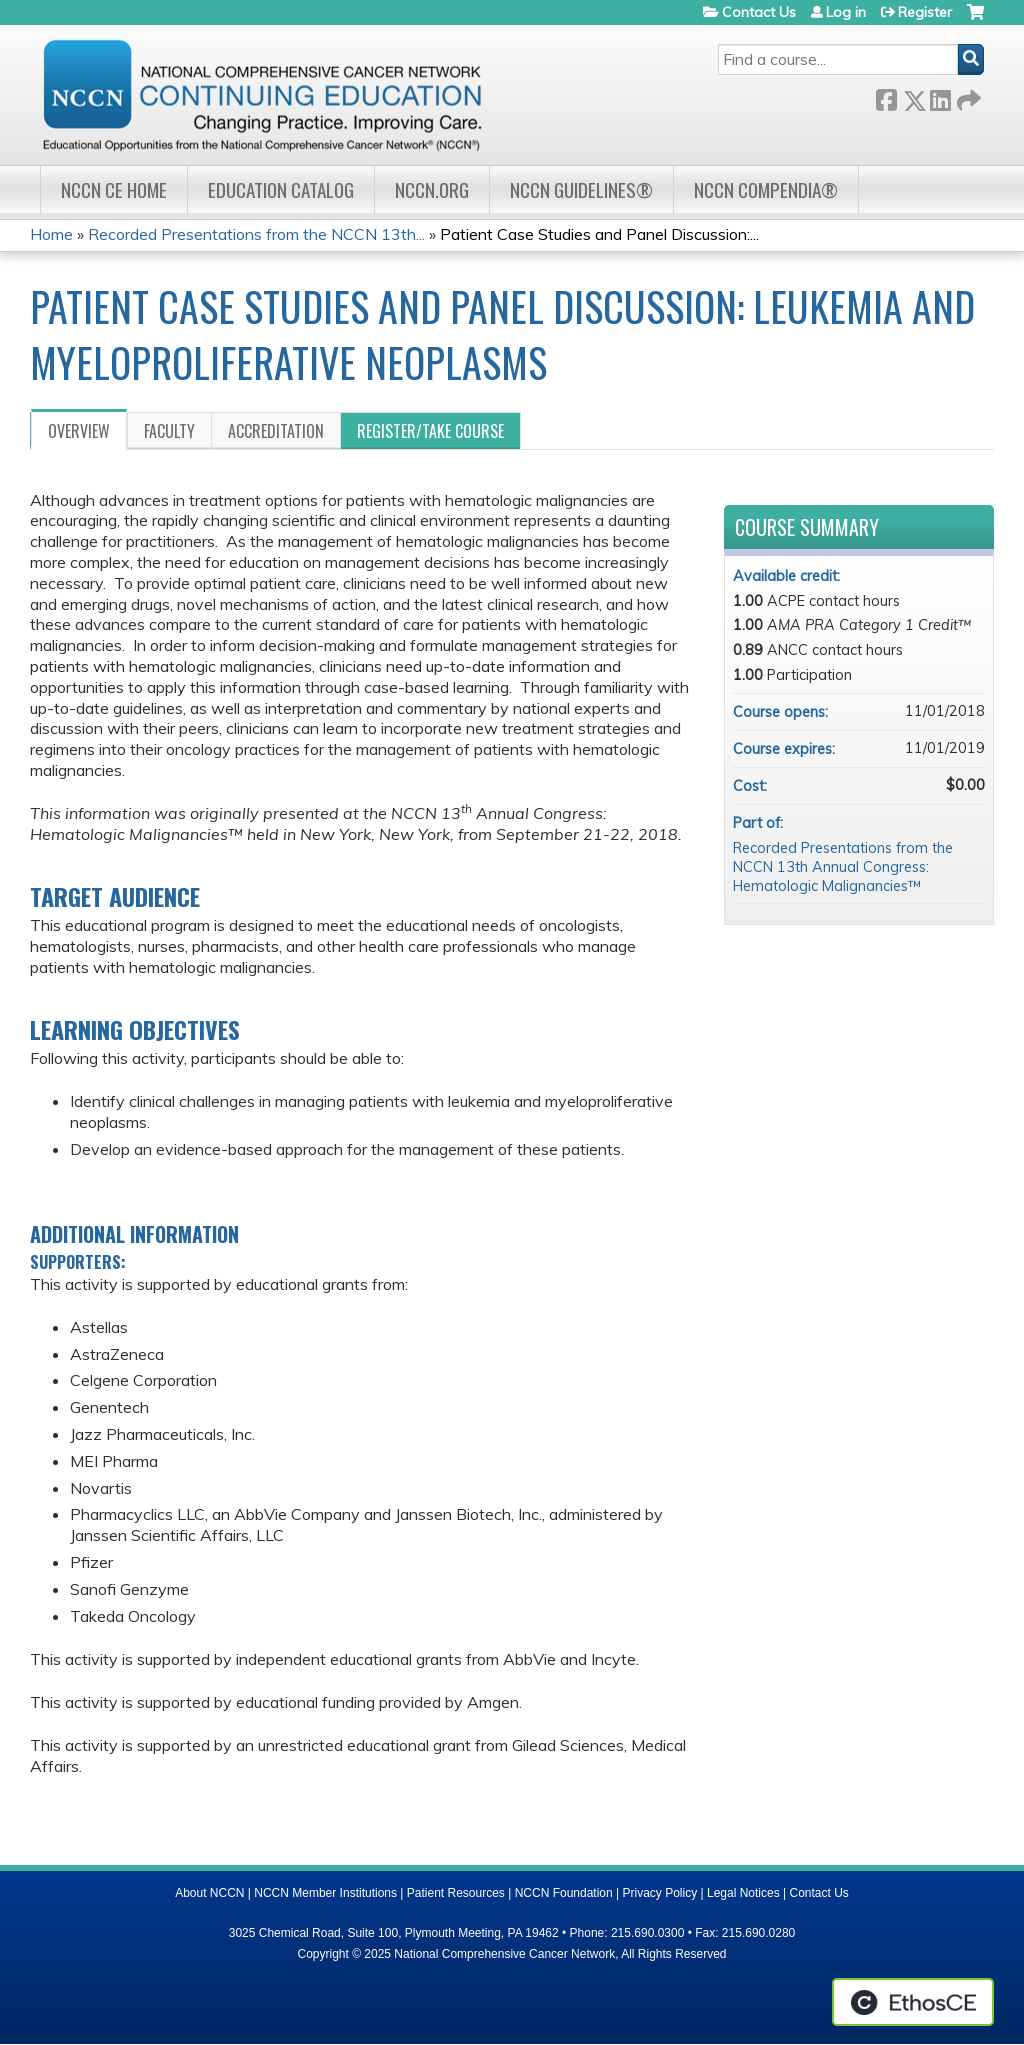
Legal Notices (743, 1893)
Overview (79, 431)
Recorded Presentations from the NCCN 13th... (256, 234)
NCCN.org (432, 189)
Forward (967, 96)
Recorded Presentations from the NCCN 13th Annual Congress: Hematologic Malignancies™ (843, 866)
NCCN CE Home (114, 189)
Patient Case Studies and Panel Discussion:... (599, 234)
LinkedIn (940, 96)
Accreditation (276, 431)
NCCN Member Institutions (325, 1893)
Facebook (886, 96)
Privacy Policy (660, 1893)
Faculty (169, 431)
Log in (846, 12)
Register (925, 12)
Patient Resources (456, 1893)
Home (51, 234)
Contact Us (759, 12)
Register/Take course (430, 431)
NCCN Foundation (564, 1893)
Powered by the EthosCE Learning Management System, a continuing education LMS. (913, 2002)
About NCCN (209, 1893)
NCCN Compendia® (766, 189)
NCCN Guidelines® (581, 189)
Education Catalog (281, 189)
